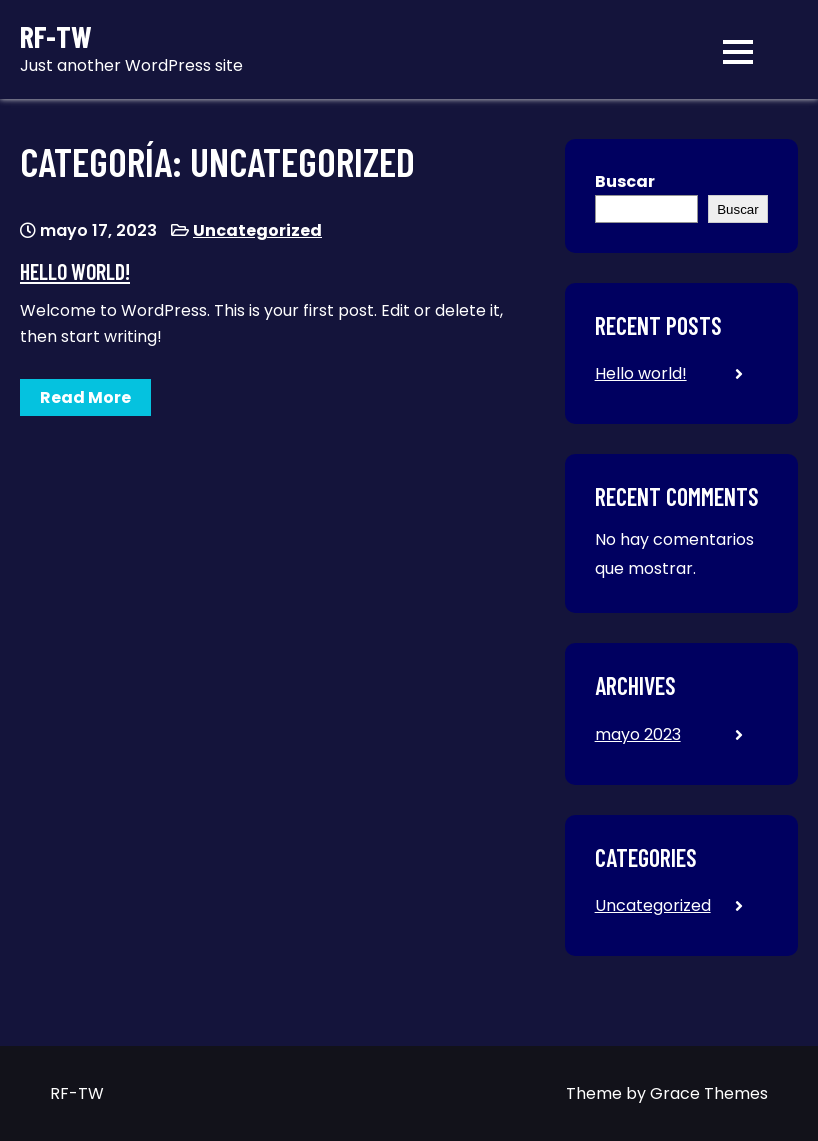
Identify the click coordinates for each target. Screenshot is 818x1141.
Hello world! (75, 271)
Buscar (625, 181)
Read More (85, 397)
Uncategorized (257, 230)
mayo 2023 (638, 734)
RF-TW (56, 36)
